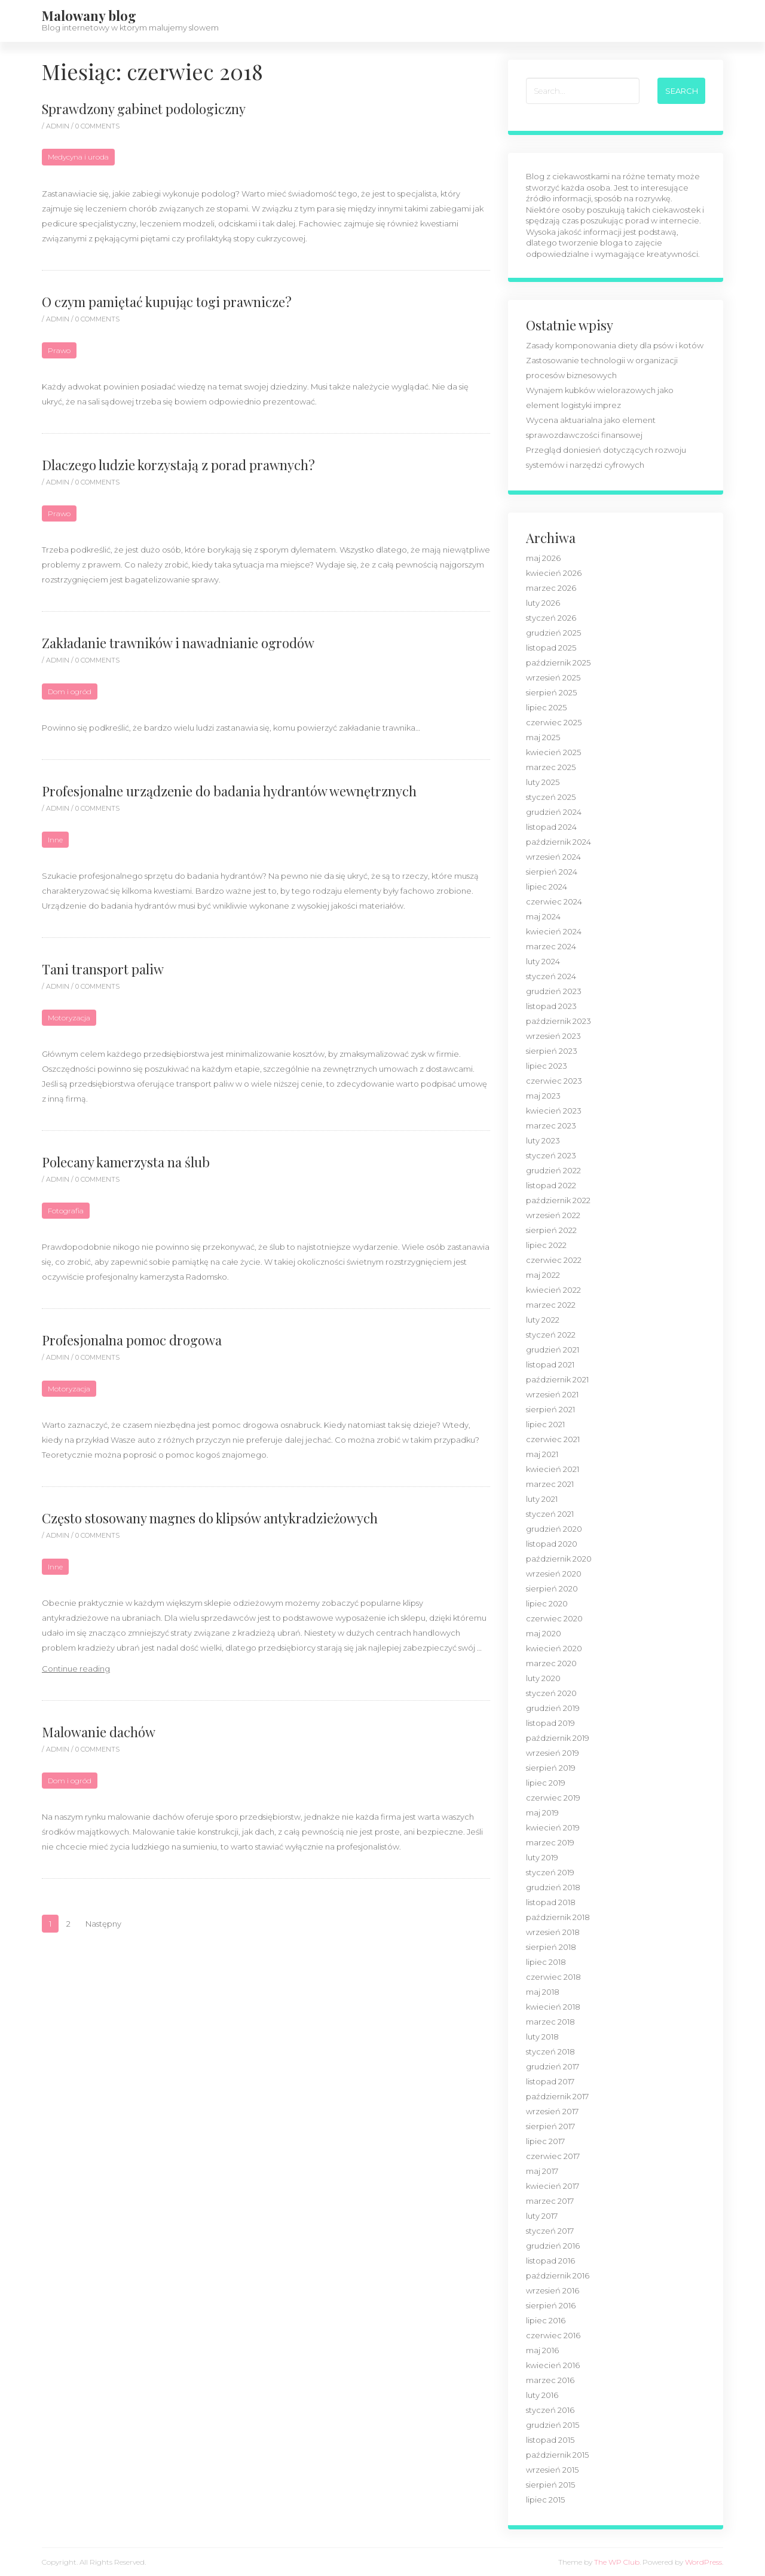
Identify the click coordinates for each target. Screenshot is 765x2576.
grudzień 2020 (554, 1529)
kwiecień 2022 (553, 1290)
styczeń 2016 (550, 2410)
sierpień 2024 (551, 871)
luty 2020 (543, 1678)
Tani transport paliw (103, 969)
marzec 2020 (551, 1663)
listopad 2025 (551, 647)
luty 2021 (542, 1499)
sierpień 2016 (551, 2305)
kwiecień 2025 (553, 752)
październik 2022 (558, 1200)
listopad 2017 (550, 2081)
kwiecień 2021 (552, 1469)
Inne (55, 839)
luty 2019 (542, 1857)
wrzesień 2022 (553, 1215)
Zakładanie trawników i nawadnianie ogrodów (178, 643)
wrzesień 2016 (552, 2290)
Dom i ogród (69, 691)
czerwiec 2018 (553, 1977)
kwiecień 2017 (552, 2186)
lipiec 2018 (546, 1962)
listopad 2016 (550, 2260)
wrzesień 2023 (553, 1036)
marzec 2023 (551, 1125)
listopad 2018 (551, 1902)
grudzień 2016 (553, 2245)
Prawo (59, 350)
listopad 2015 (550, 2440)
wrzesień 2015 (552, 2469)
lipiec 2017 (545, 2141)
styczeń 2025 (551, 797)
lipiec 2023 (546, 1066)
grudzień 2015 (552, 2425)
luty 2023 (543, 1140)
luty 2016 (542, 2395)
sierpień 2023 (551, 1051)
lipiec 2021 (545, 1424)
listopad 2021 (550, 1364)
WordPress (703, 2561)
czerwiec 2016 (553, 2335)
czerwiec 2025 (554, 722)
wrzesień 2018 (553, 1932)
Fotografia (66, 1210)
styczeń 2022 (551, 1334)
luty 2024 (543, 961)
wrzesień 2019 (552, 1753)
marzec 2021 (550, 1484)
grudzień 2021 (552, 1349)
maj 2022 (543, 1275)
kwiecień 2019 (553, 1827)
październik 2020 (559, 1558)
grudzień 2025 (553, 632)
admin (58, 126)
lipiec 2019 (545, 1782)
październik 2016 (557, 2275)
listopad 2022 (551, 1185)
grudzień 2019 (553, 1708)
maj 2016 (542, 2350)
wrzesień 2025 (553, 677)
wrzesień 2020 (554, 1573)
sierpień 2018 (551, 1947)
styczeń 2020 (551, 1693)
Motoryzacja (69, 1017)
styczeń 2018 (550, 2051)
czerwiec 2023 (554, 1080)
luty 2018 (542, 2036)
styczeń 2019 (550, 1872)
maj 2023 (543, 1095)
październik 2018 (558, 1917)
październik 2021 (557, 1379)
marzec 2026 (551, 588)
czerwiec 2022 (554, 1260)
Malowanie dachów (98, 1732)
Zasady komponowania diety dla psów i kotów (614, 345)
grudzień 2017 (552, 2066)
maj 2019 (542, 1812)
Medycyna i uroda (78, 156)
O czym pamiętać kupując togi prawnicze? (167, 302)
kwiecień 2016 (553, 2365)
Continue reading (76, 1668)
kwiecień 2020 (554, 1648)
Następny (103, 1923)
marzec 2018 (550, 2021)
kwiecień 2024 (554, 931)
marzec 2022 (551, 1305)
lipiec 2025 (546, 707)
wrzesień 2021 (552, 1394)
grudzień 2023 (554, 991)
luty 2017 (542, 2216)
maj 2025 (543, 737)
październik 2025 (558, 662)
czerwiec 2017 (553, 2156)
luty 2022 (542, 1319)
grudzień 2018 (553, 1887)
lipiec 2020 (547, 1603)
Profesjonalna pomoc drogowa (132, 1340)
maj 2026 (543, 558)
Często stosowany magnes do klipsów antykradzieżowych (210, 1518)
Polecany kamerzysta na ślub (126, 1162)
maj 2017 (542, 2171)
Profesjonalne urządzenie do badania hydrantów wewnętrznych (229, 791)
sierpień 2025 (551, 692)
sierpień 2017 (550, 2126)
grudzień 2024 (554, 812)
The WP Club (616, 2561)
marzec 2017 (550, 2201)
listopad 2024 (551, 827)
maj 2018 (542, 1992)
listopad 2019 (550, 1723)
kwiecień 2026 (554, 573)
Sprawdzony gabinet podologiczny (144, 109)
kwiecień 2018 (553, 2006)
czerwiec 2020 (554, 1618)
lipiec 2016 (545, 2320)
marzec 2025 (551, 767)
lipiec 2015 (545, 2499)
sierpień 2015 (550, 2484)
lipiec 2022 (546, 1245)
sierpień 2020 (552, 1588)
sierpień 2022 (551, 1230)
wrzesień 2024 (553, 856)
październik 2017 (557, 2096)
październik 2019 (557, 1738)
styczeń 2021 (550, 1514)
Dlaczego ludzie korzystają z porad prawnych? (178, 465)
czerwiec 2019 (553, 1797)
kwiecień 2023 (554, 1110)
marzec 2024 (551, 946)
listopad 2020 (551, 1543)
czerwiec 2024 (554, 901)
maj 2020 (543, 1633)
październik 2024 (558, 842)
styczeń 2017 (550, 2230)
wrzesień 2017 (552, 2111)
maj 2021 (542, 1454)
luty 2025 (542, 782)
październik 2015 (557, 2455)
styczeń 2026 (551, 617)
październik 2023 (558, 1021)
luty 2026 (543, 603)
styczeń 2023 (551, 1155)
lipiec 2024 (546, 886)
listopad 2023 (551, 1006)
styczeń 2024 (551, 976)
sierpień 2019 (551, 1767)
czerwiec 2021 (553, 1439)
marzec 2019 (550, 1842)
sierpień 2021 (550, 1409)
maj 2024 (543, 916)
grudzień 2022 (553, 1170)
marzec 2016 (550, 2380)
